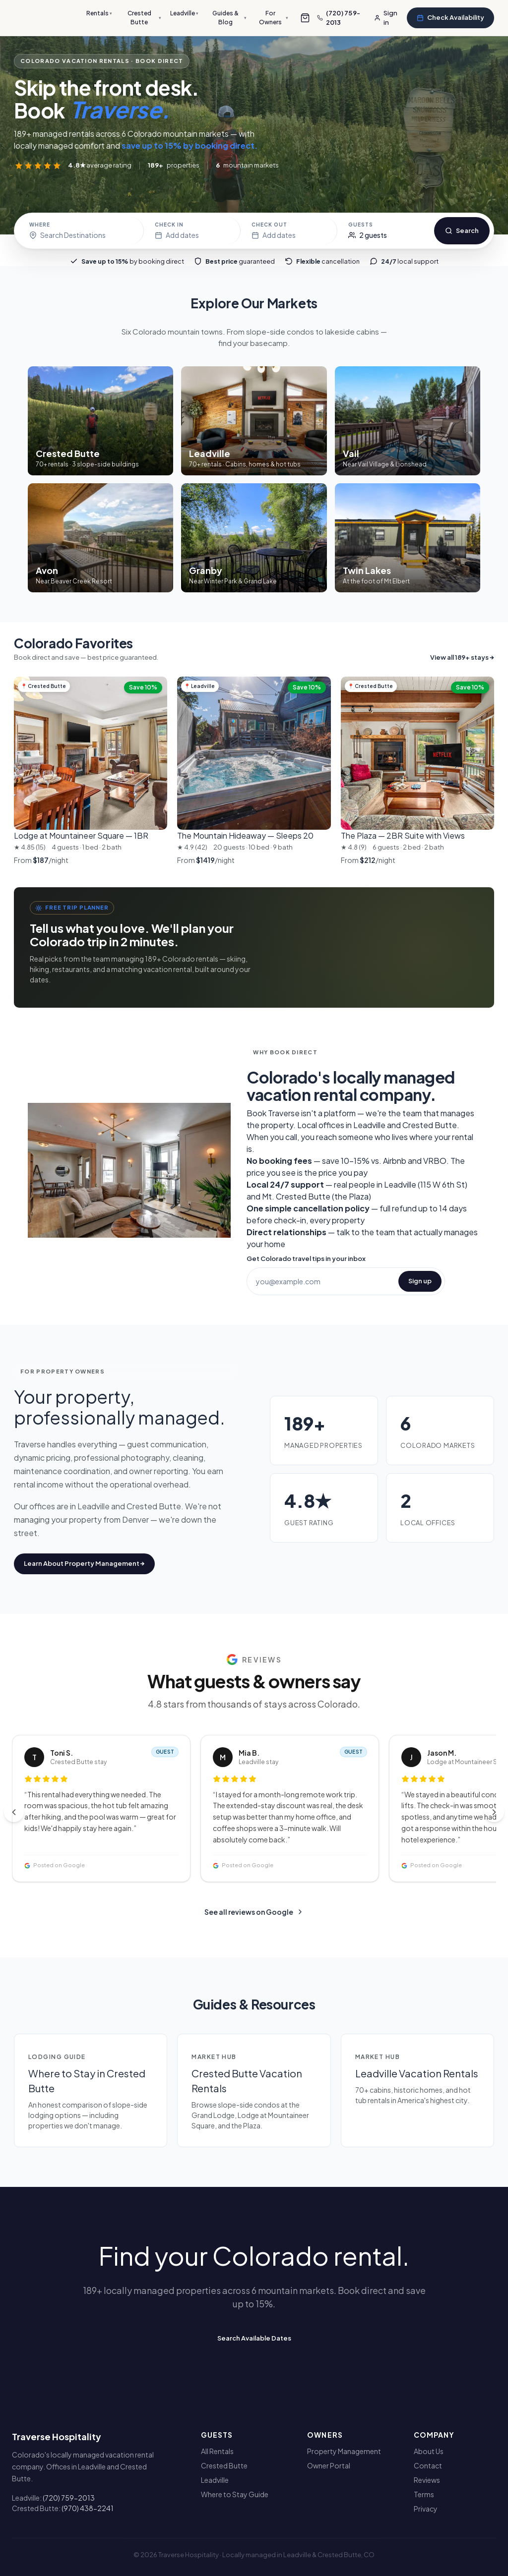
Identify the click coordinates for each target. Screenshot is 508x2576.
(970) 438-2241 (88, 2508)
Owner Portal (328, 2465)
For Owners (282, 17)
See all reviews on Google (254, 1911)
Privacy (426, 2508)
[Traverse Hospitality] (47, 18)
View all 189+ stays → (462, 657)
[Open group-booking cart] (313, 18)
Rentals (115, 13)
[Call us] (346, 18)
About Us (429, 2451)
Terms (424, 2494)
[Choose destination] (81, 230)
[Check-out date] (289, 230)
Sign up (420, 1281)
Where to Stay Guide (234, 2494)
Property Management (344, 2451)
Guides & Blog (240, 17)
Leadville (198, 13)
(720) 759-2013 (69, 2497)
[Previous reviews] (14, 1812)
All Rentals (217, 2451)
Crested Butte (158, 17)
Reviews (427, 2479)
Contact (428, 2465)
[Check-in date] (192, 230)
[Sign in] (387, 18)
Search (462, 230)
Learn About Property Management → (84, 1563)
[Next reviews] (494, 1812)
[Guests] (385, 230)
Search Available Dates (254, 2338)
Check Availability (450, 17)
